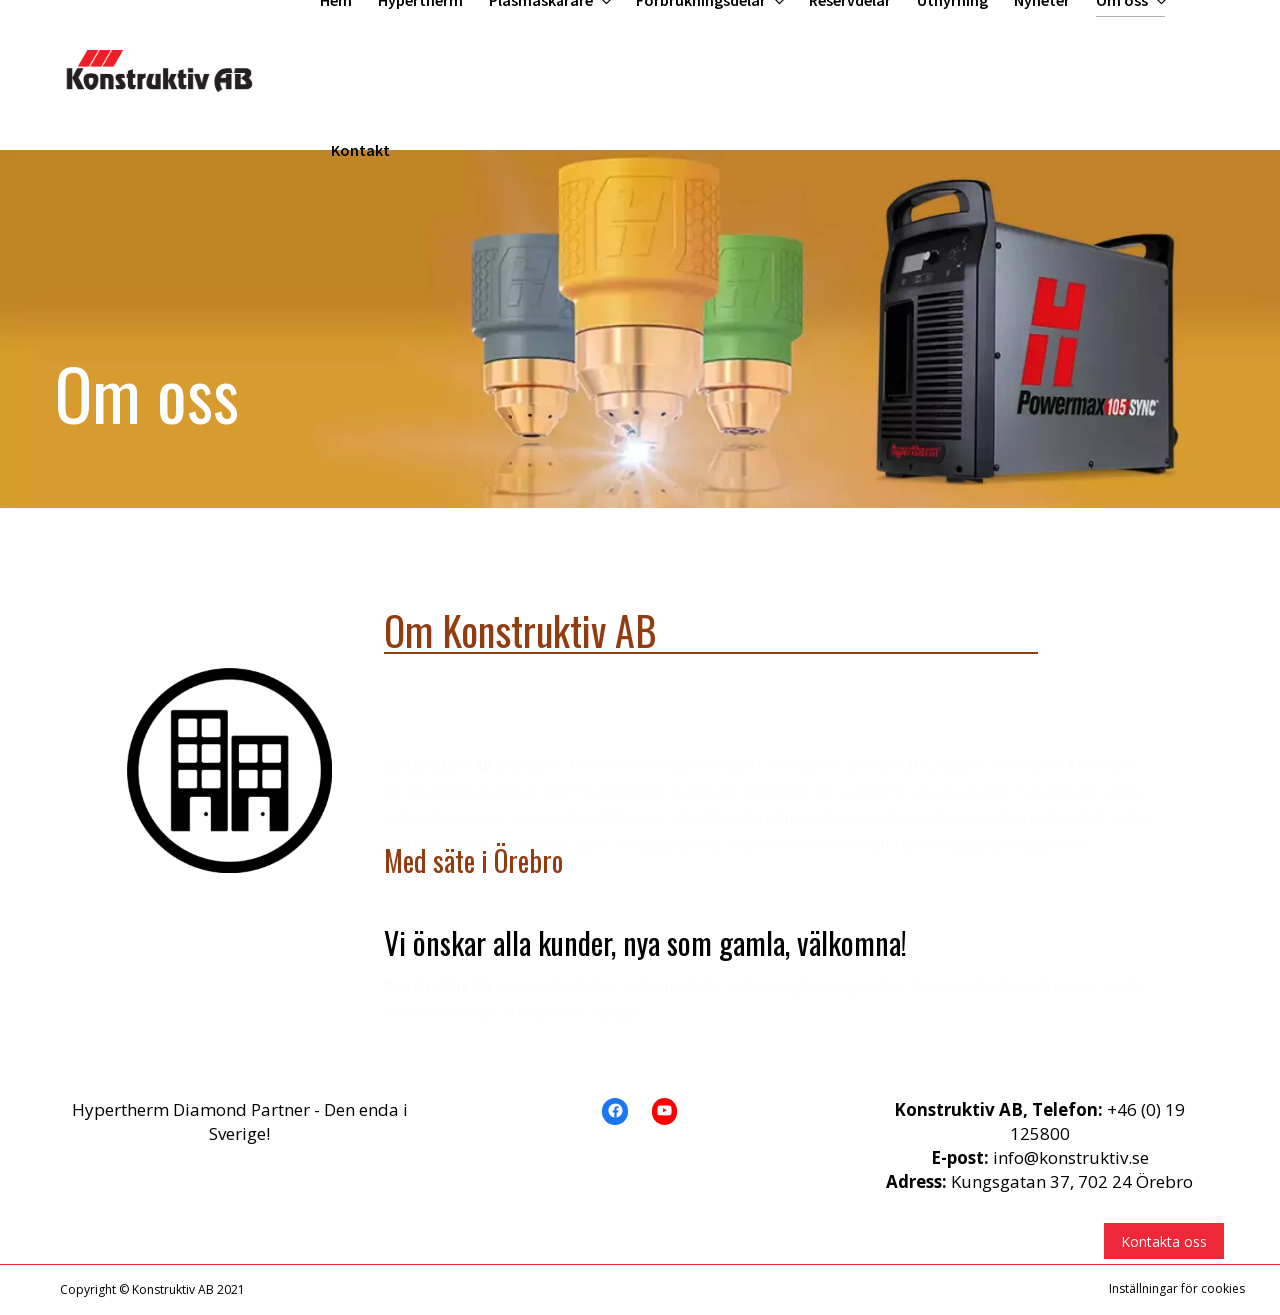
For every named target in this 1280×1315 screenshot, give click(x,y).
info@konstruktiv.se (1071, 1157)
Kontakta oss (1164, 1241)
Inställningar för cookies (1177, 1288)
